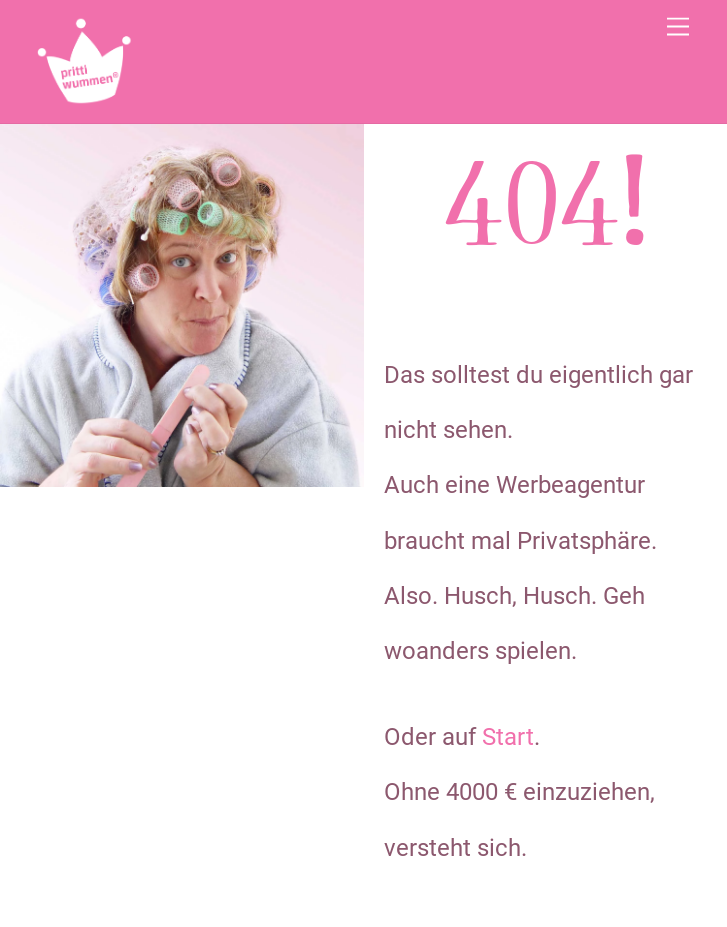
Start (508, 737)
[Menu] (678, 27)
